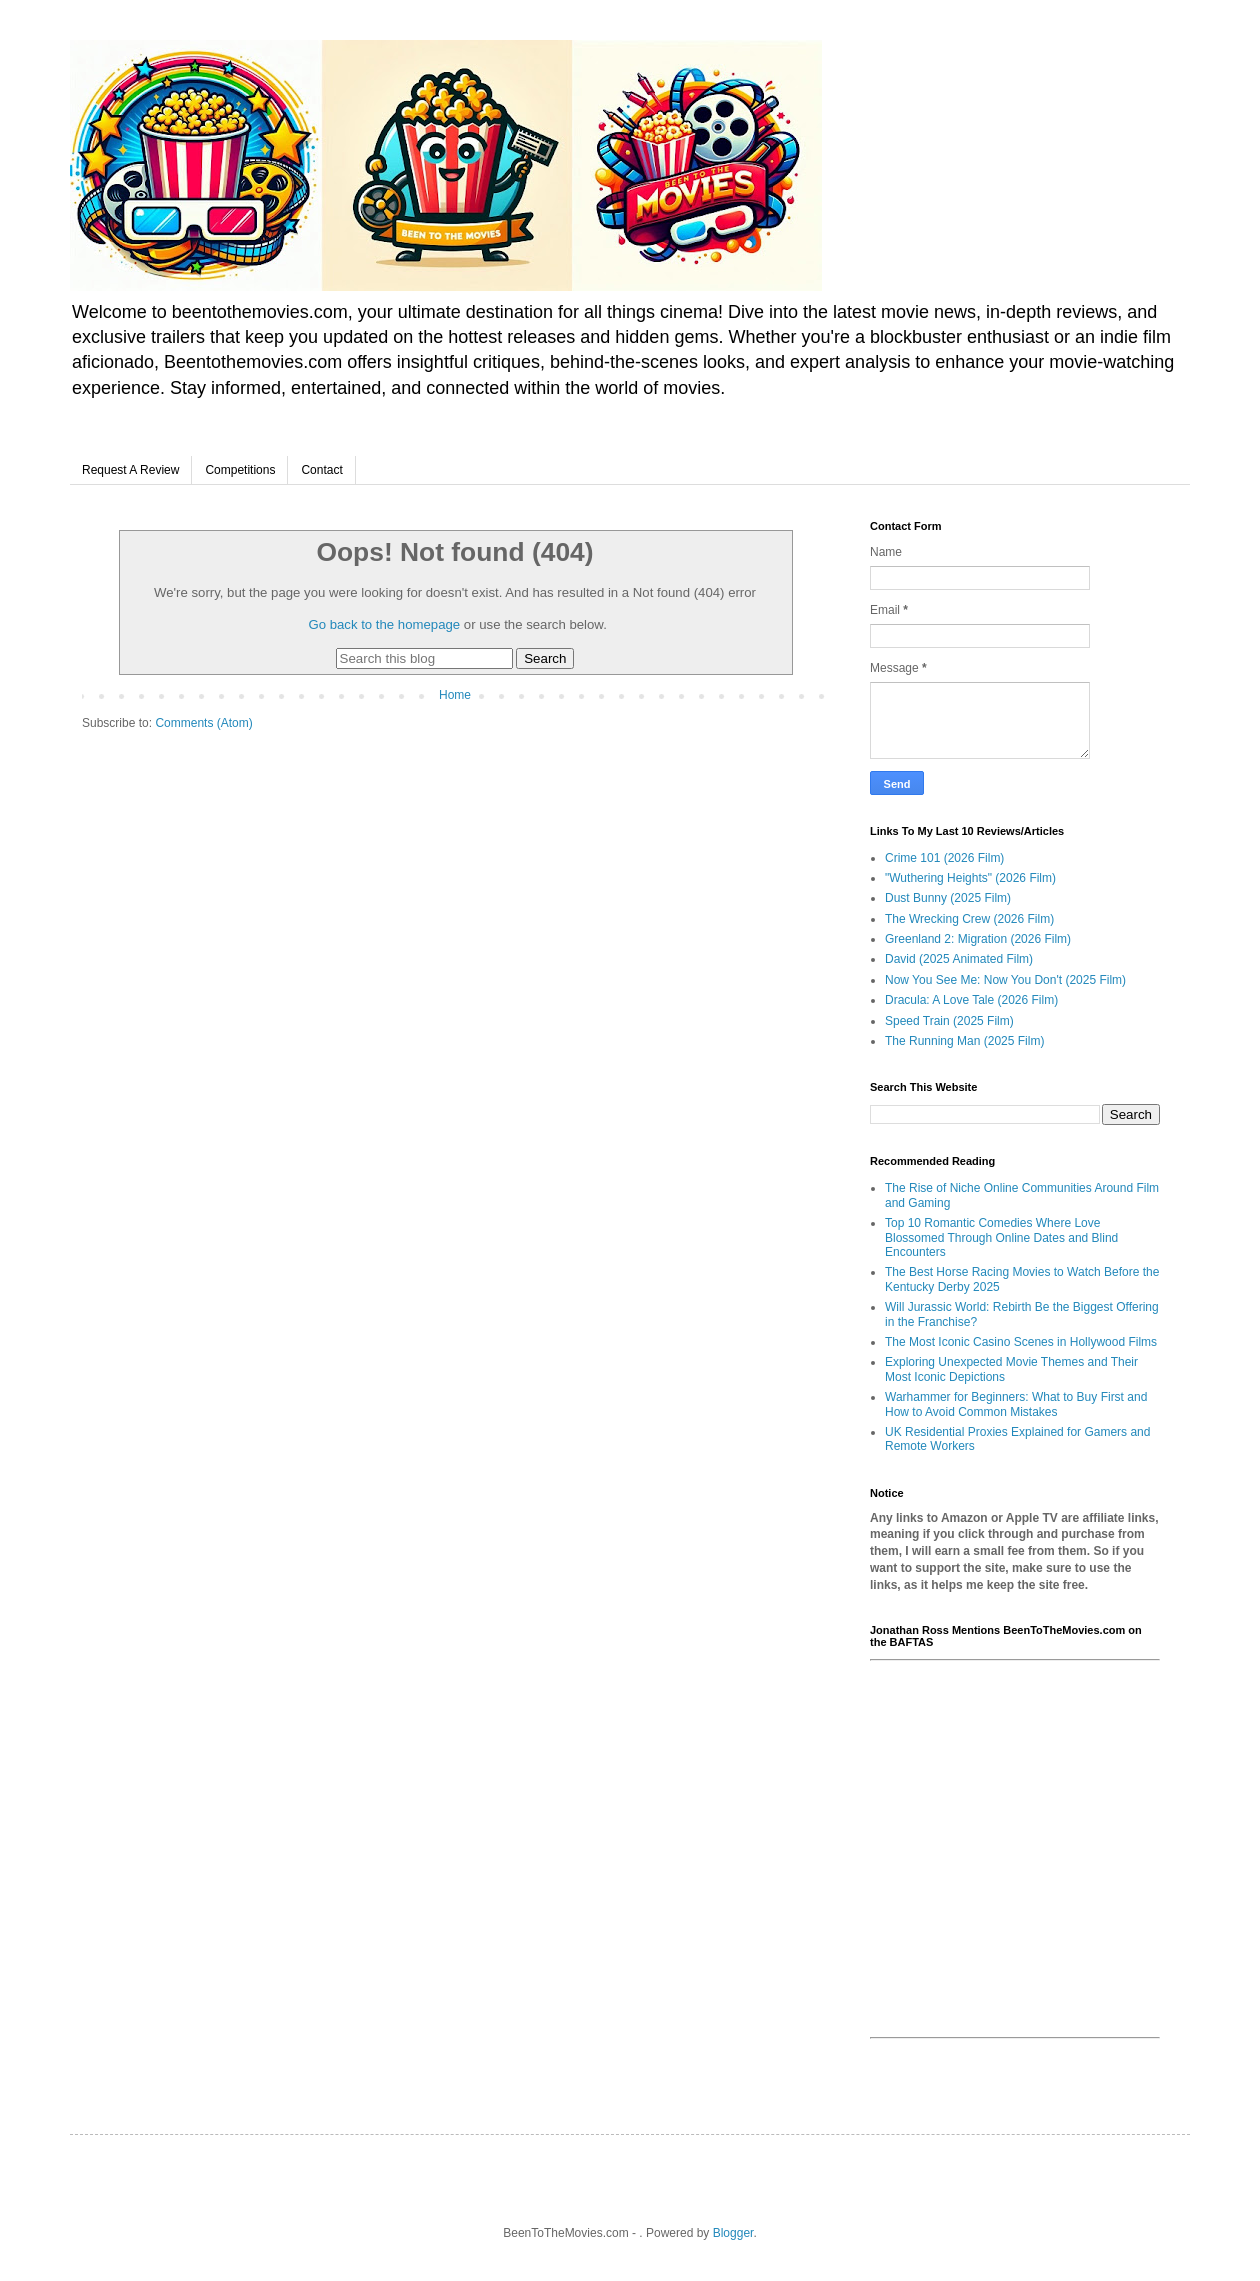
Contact (321, 470)
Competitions (240, 470)
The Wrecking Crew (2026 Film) (969, 919)
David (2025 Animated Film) (959, 959)
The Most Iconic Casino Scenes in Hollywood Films (1021, 1342)
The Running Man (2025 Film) (964, 1041)
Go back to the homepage (384, 624)
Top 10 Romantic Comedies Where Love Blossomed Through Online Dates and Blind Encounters (1001, 1237)
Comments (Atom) (203, 723)
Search (545, 658)
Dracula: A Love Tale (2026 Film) (971, 1000)
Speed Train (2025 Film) (949, 1021)
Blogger (733, 2233)
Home (455, 695)
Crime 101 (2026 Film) (944, 858)
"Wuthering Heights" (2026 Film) (970, 878)
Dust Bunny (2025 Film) (948, 898)
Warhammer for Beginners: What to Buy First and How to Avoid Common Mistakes (1016, 1404)
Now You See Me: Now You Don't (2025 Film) (1005, 980)
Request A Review (130, 470)
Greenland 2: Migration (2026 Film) (978, 939)
